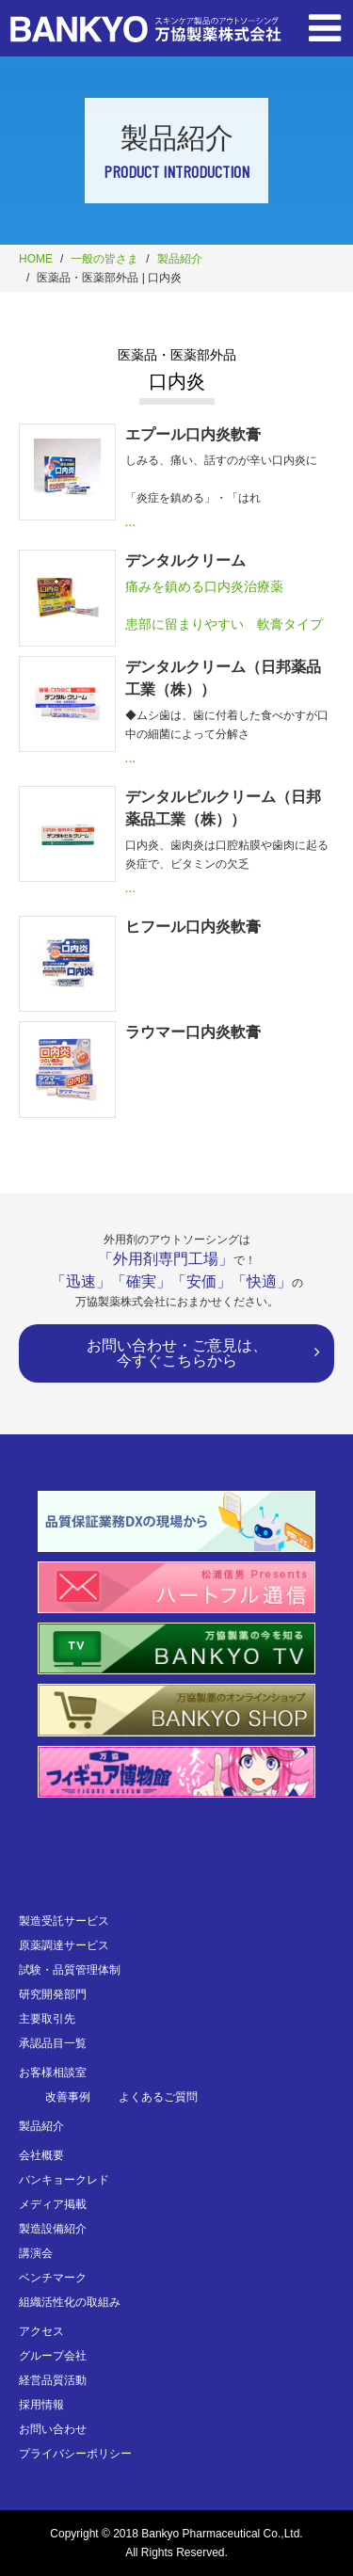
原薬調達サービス (64, 1945)
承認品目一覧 (53, 2043)
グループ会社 (53, 2355)
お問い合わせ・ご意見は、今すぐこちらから (177, 1352)
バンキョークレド (64, 2179)
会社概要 (41, 2155)
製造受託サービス (64, 1921)
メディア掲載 (53, 2204)
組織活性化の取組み (69, 2302)
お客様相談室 (53, 2072)
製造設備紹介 (53, 2228)
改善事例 (67, 2097)
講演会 (36, 2253)
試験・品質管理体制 (69, 1969)
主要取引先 (47, 2018)
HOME (36, 258)
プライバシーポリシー (75, 2453)
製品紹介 (179, 258)
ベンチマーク (53, 2277)
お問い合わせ (53, 2429)
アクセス (41, 2331)
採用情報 (41, 2404)
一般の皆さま (104, 258)
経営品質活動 (53, 2380)
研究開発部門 (53, 1994)
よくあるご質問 (158, 2097)
